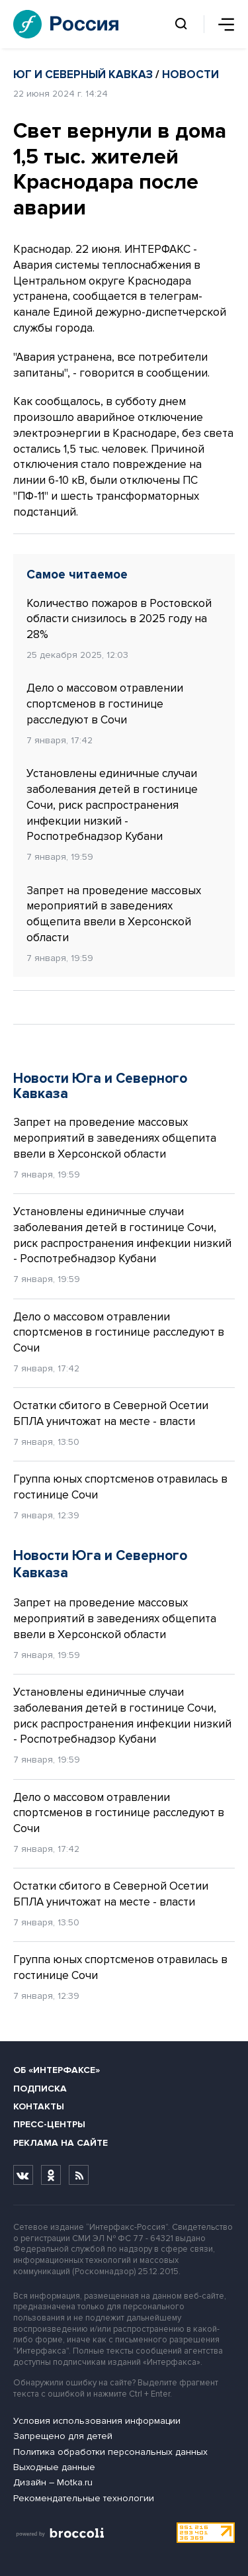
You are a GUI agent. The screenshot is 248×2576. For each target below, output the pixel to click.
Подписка (40, 2088)
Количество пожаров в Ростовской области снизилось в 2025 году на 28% (119, 619)
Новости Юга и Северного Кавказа (100, 1086)
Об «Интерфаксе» (56, 2070)
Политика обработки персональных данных (110, 2452)
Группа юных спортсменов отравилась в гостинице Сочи (120, 1487)
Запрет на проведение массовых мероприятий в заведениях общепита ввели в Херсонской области (113, 914)
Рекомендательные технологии (83, 2498)
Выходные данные (54, 2467)
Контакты (38, 2106)
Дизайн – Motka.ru (53, 2482)
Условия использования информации (97, 2420)
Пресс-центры (49, 2124)
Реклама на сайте (60, 2142)
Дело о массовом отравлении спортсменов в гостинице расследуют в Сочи (104, 704)
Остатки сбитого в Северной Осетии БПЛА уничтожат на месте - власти (110, 1413)
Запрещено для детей (62, 2436)
